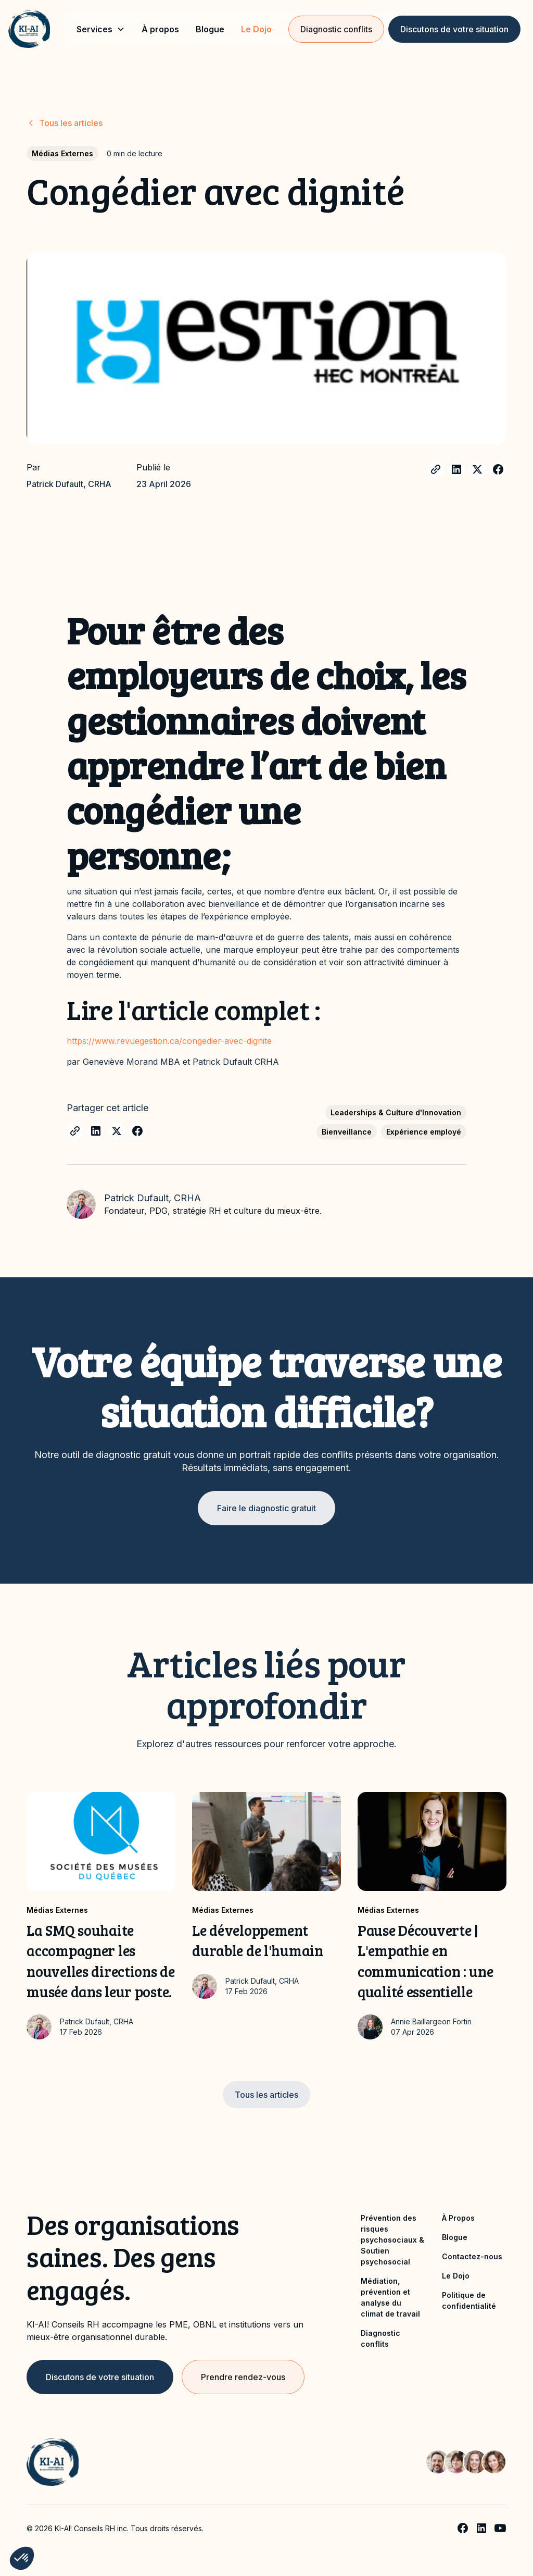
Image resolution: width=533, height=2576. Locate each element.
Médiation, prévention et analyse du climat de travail (390, 2297)
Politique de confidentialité (469, 2300)
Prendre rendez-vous (243, 2377)
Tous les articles (266, 2094)
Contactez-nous (472, 2256)
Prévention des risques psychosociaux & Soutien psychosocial (392, 2239)
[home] (29, 29)
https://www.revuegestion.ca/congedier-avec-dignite (169, 1041)
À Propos (458, 2217)
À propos (160, 29)
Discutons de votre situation (454, 29)
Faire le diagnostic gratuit (266, 1508)
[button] (100, 29)
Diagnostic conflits (336, 29)
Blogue (210, 29)
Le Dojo (256, 29)
